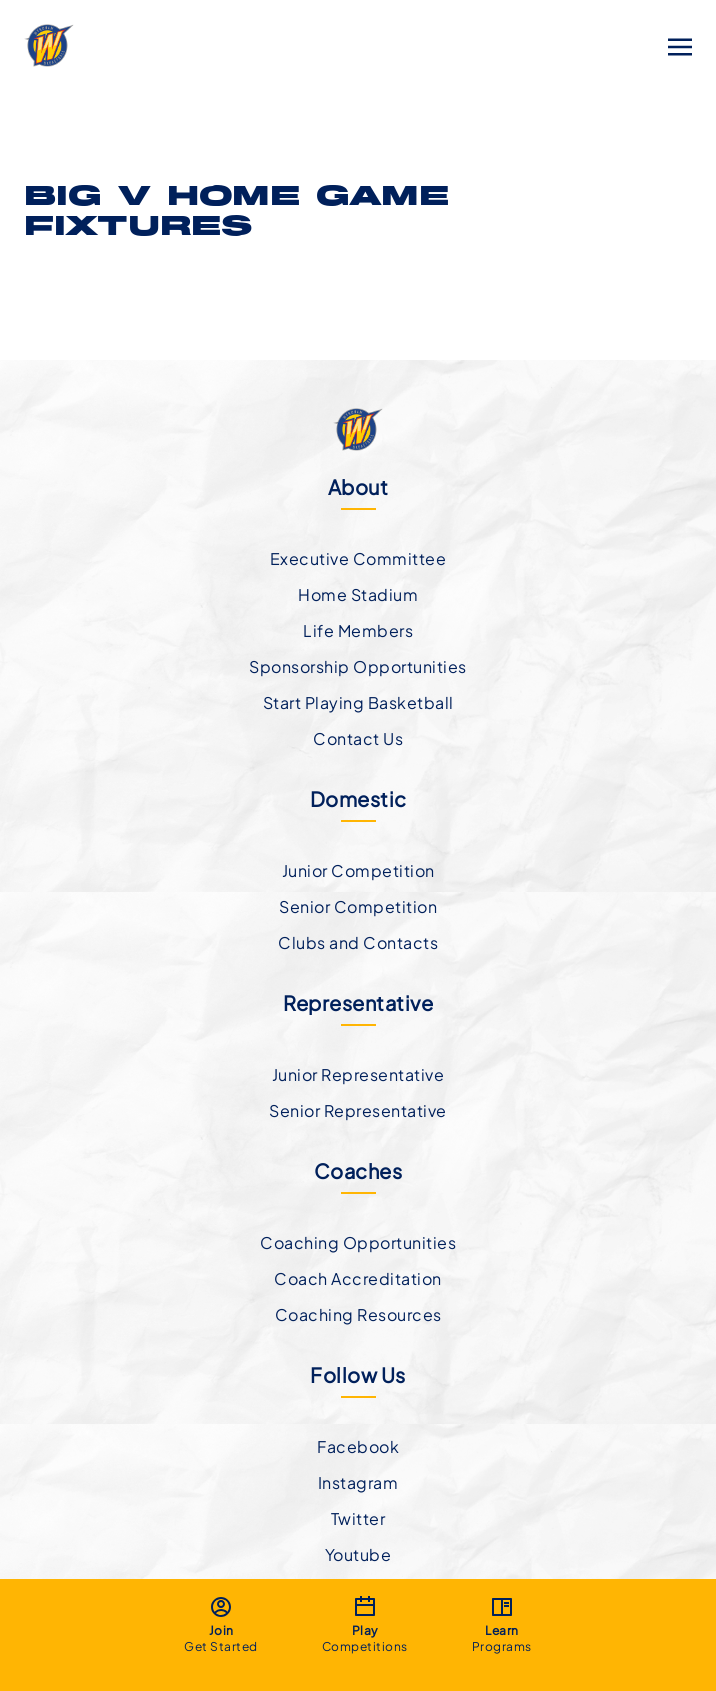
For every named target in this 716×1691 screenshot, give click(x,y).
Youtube (358, 1554)
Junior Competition (358, 870)
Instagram (358, 1482)
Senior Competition (358, 906)
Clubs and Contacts (358, 942)
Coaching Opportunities (358, 1242)
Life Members (358, 630)
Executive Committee (358, 558)
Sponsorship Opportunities (358, 666)
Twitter (358, 1518)
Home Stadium (358, 594)
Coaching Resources (358, 1314)
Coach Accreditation (358, 1278)
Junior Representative (358, 1074)
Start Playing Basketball (358, 702)
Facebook (358, 1446)
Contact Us (358, 738)
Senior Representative (358, 1110)
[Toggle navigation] (680, 44)
